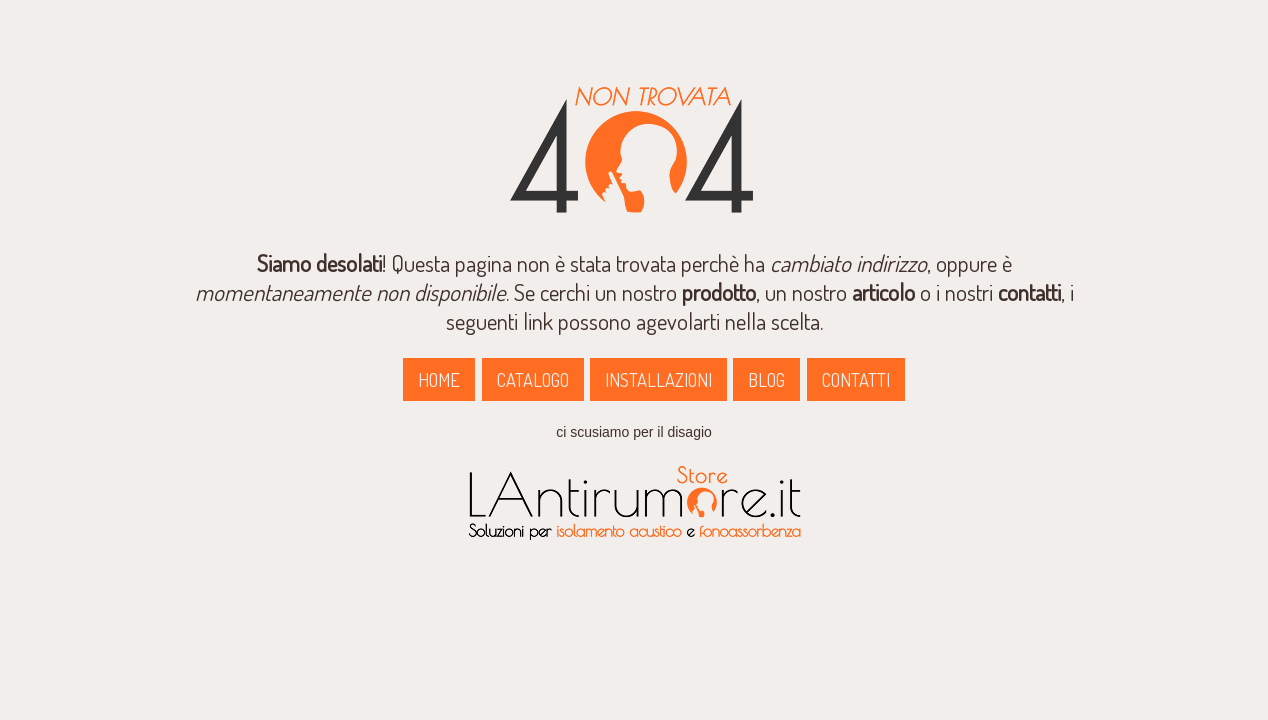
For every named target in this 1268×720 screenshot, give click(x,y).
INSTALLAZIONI (658, 379)
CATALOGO (533, 379)
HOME (439, 379)
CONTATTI (856, 379)
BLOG (766, 379)
